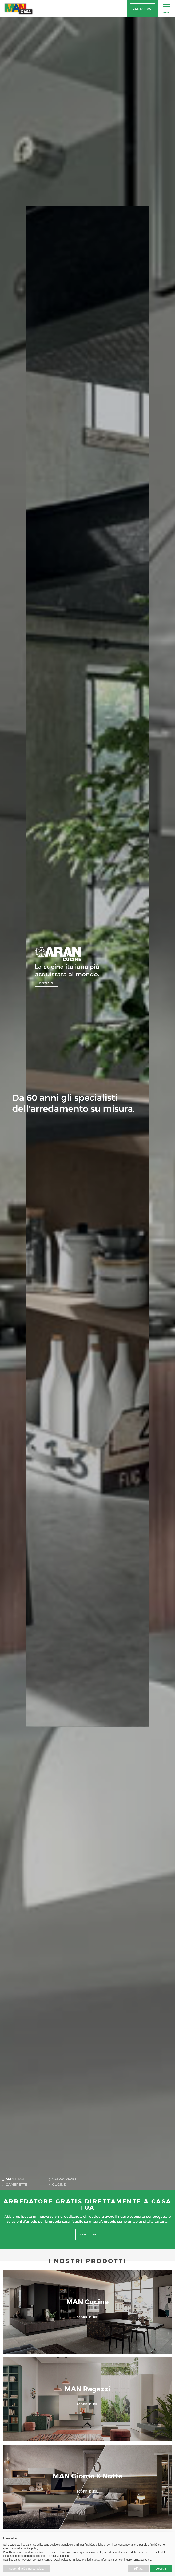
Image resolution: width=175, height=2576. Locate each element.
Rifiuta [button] (138, 2568)
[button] (170, 2538)
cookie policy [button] (30, 2548)
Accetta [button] (161, 2568)
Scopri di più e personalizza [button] (26, 2568)
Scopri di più (46, 1007)
